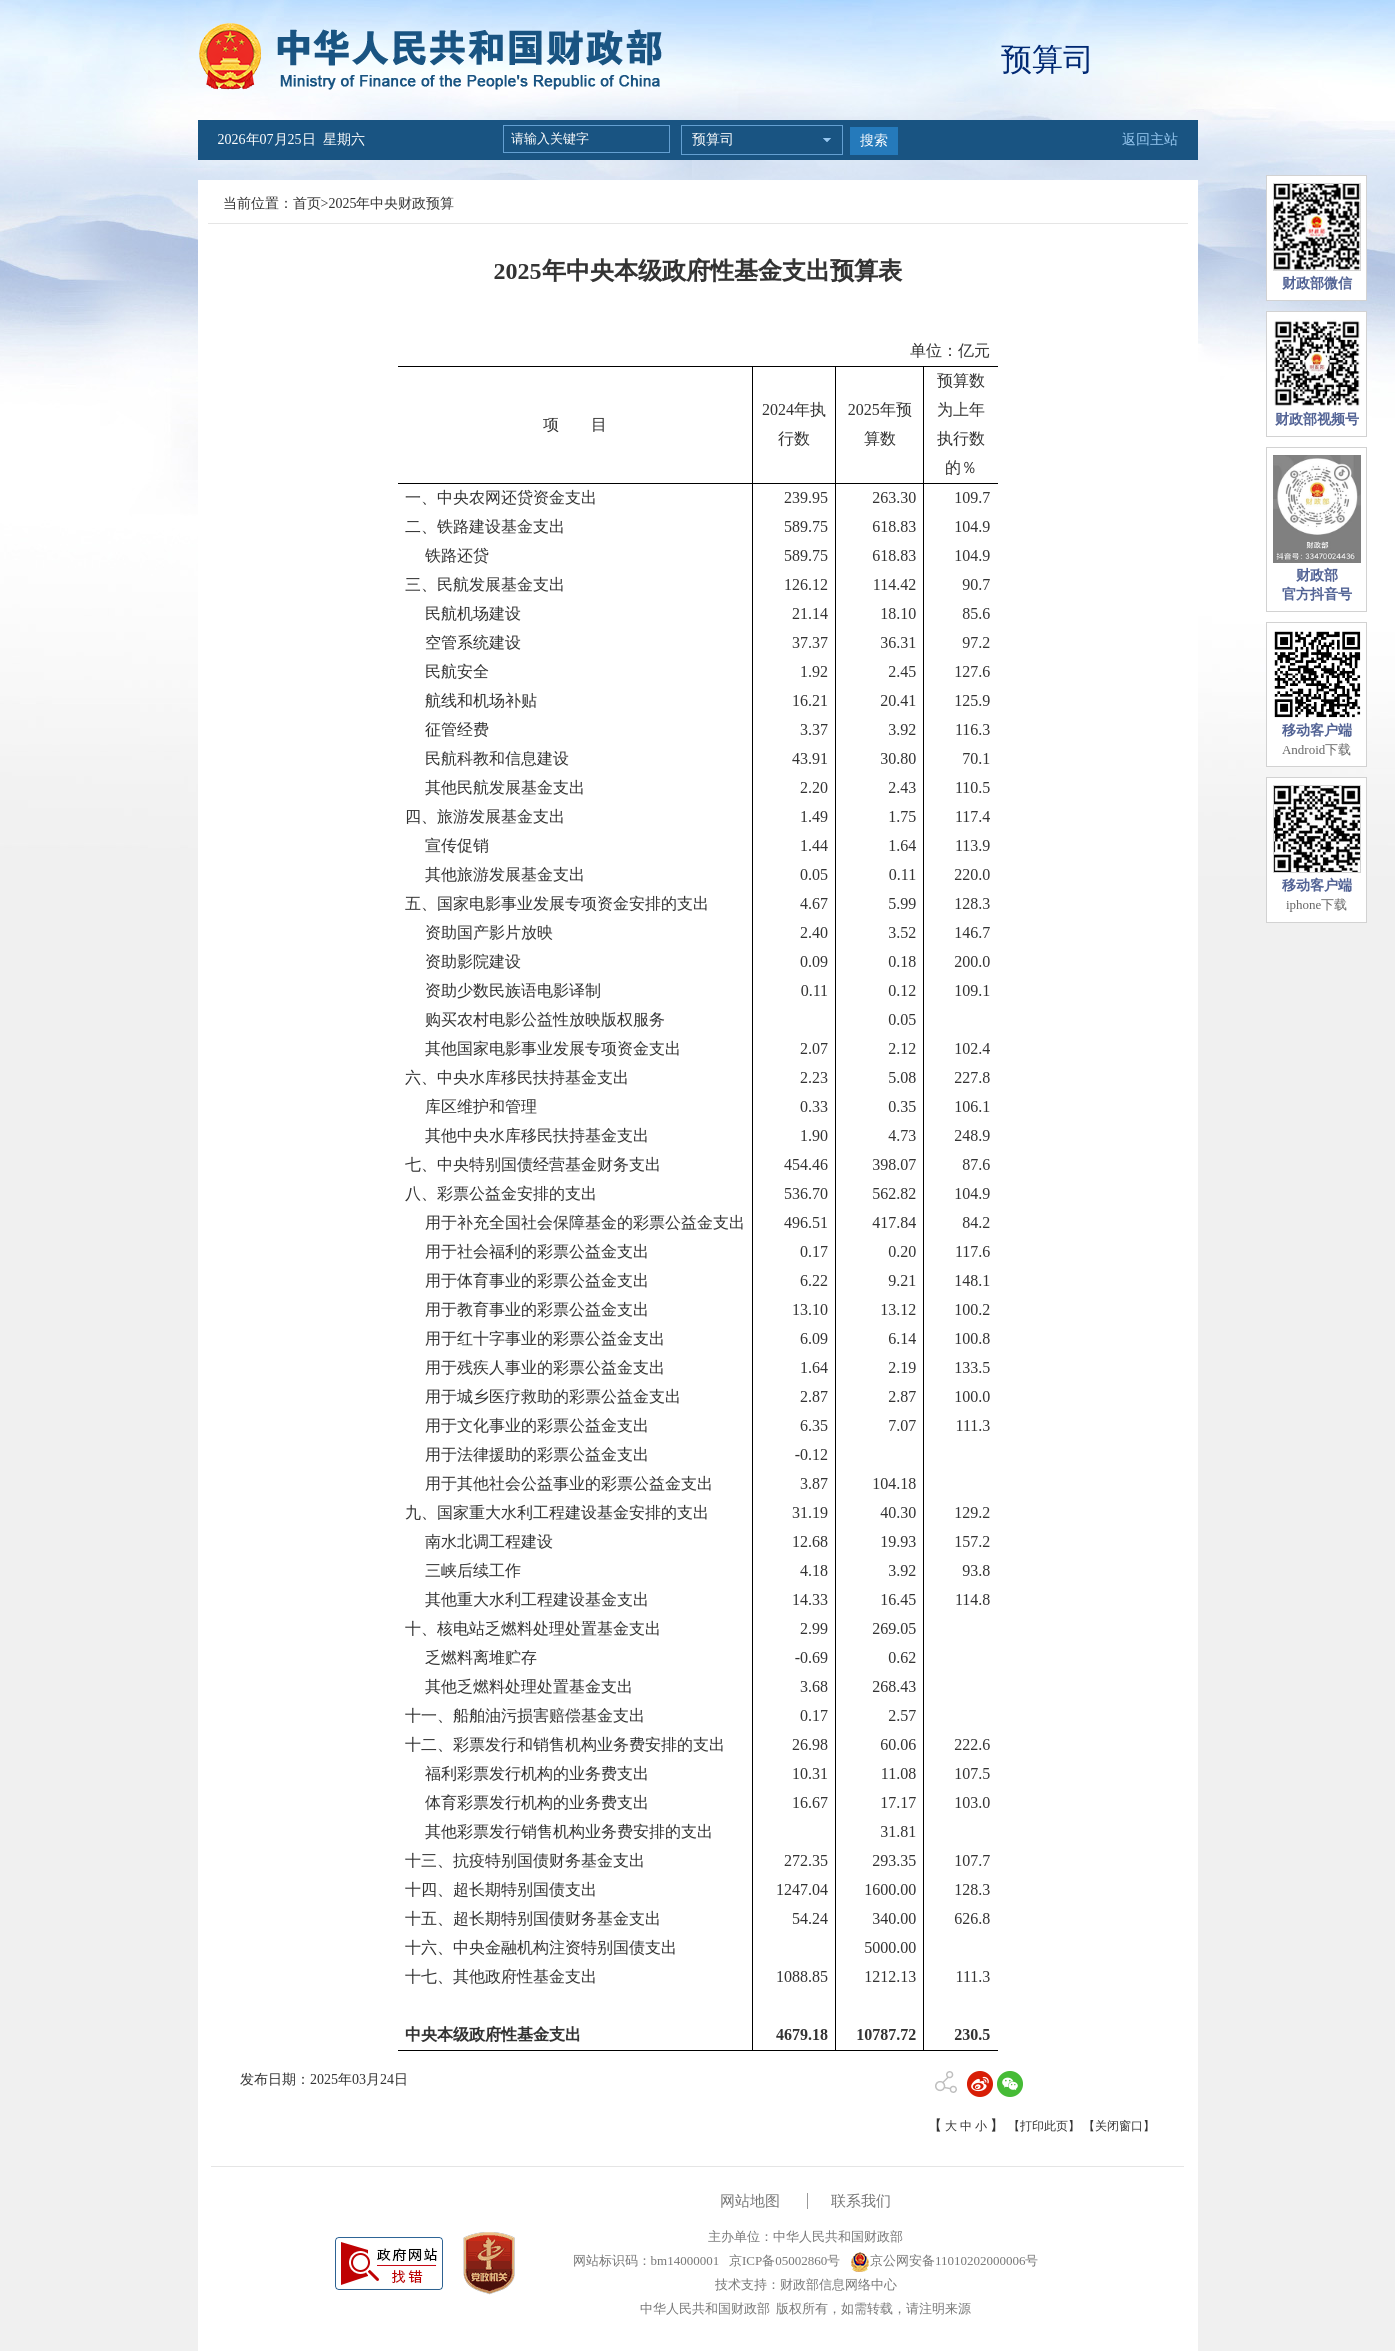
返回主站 (1150, 139)
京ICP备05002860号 (783, 2260)
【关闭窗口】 (1119, 2126)
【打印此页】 (1044, 2126)
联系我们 (861, 2201)
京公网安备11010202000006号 (944, 2260)
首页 (307, 203)
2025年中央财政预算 (391, 203)
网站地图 (750, 2201)
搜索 (874, 140)
